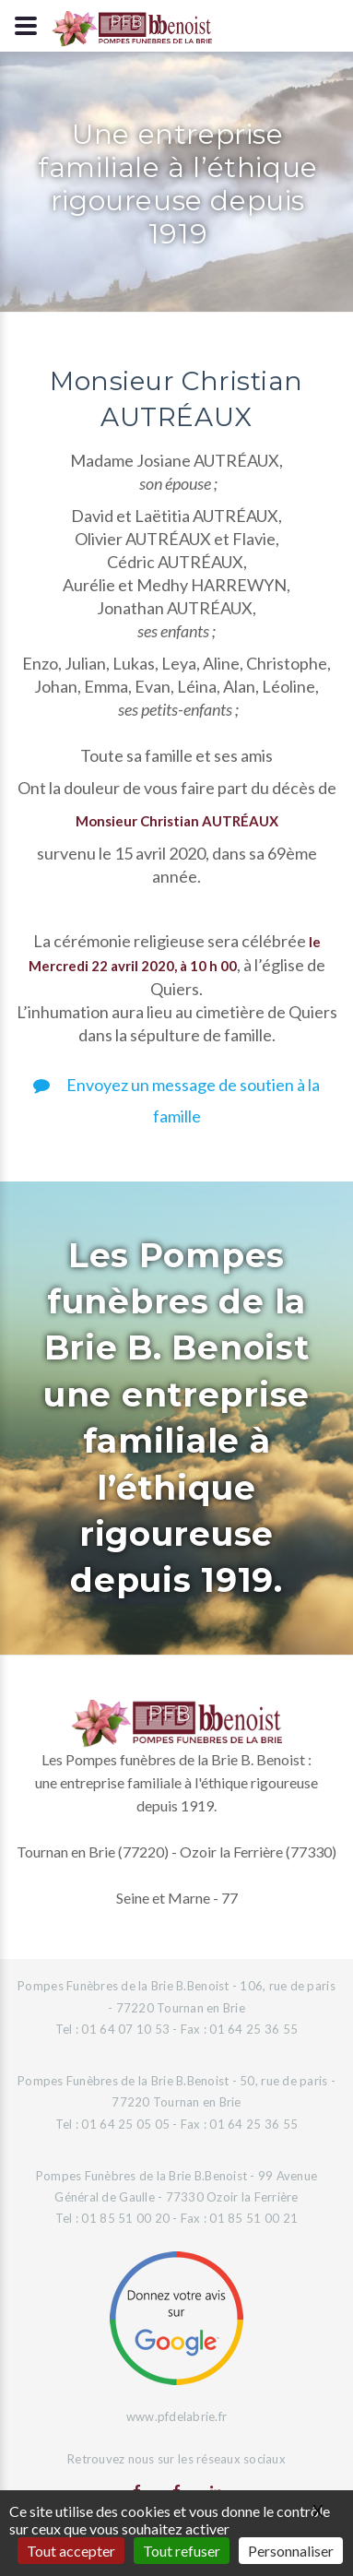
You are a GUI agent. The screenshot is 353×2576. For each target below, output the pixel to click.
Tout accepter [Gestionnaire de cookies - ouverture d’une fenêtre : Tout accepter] (71, 2550)
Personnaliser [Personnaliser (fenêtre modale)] (291, 2550)
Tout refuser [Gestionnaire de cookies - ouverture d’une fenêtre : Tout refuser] (181, 2550)
